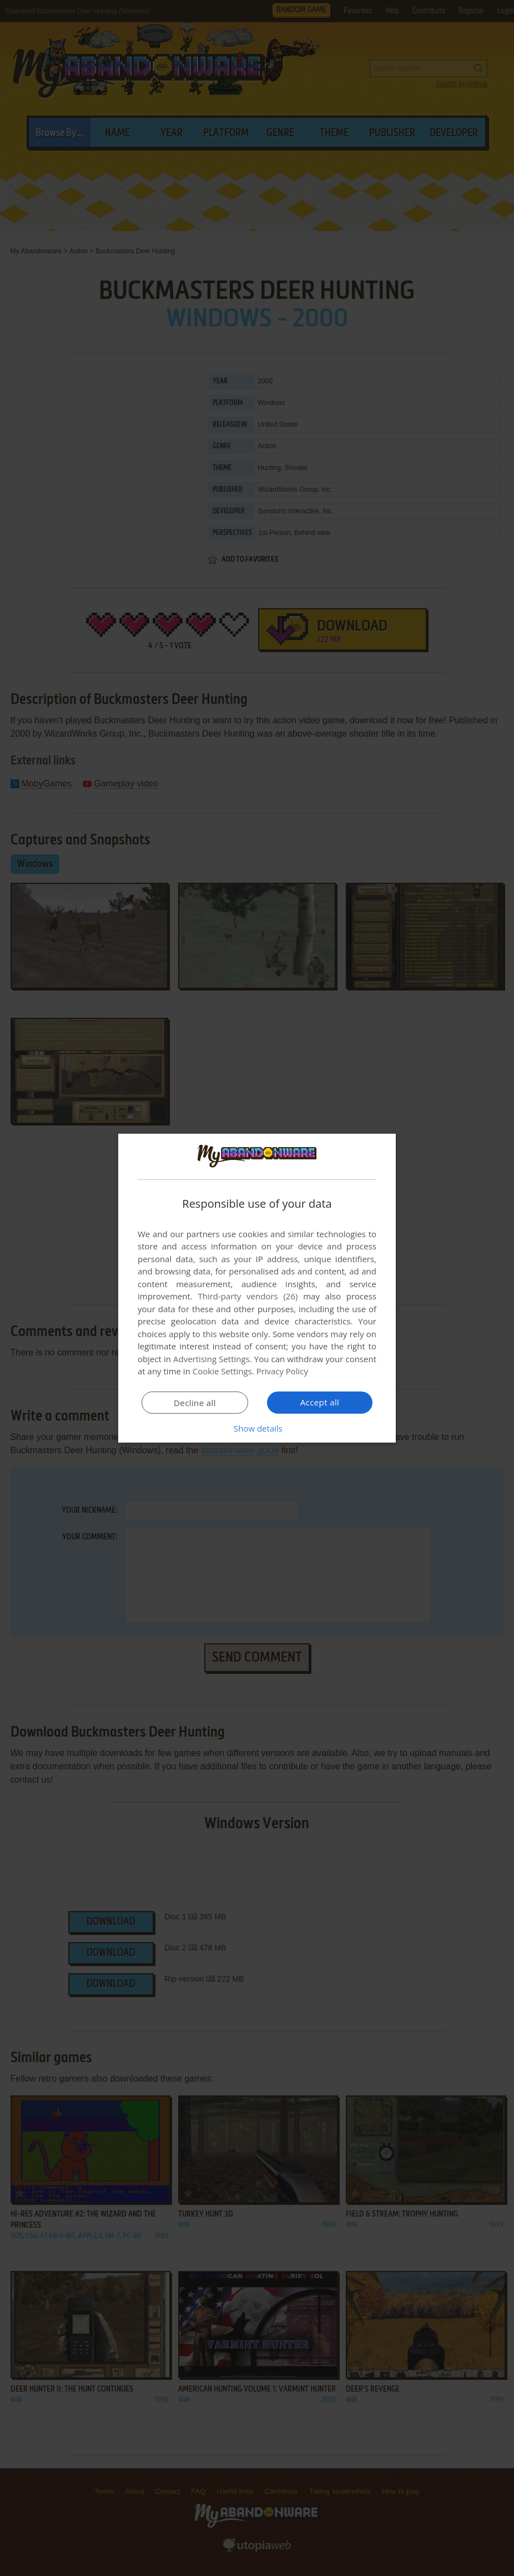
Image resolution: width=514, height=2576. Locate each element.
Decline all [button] (195, 1402)
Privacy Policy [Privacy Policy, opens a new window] (282, 1371)
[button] (257, 1428)
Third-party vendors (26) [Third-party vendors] (248, 1296)
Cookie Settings (222, 1371)
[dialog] (257, 1287)
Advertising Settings (211, 1358)
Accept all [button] (320, 1402)
